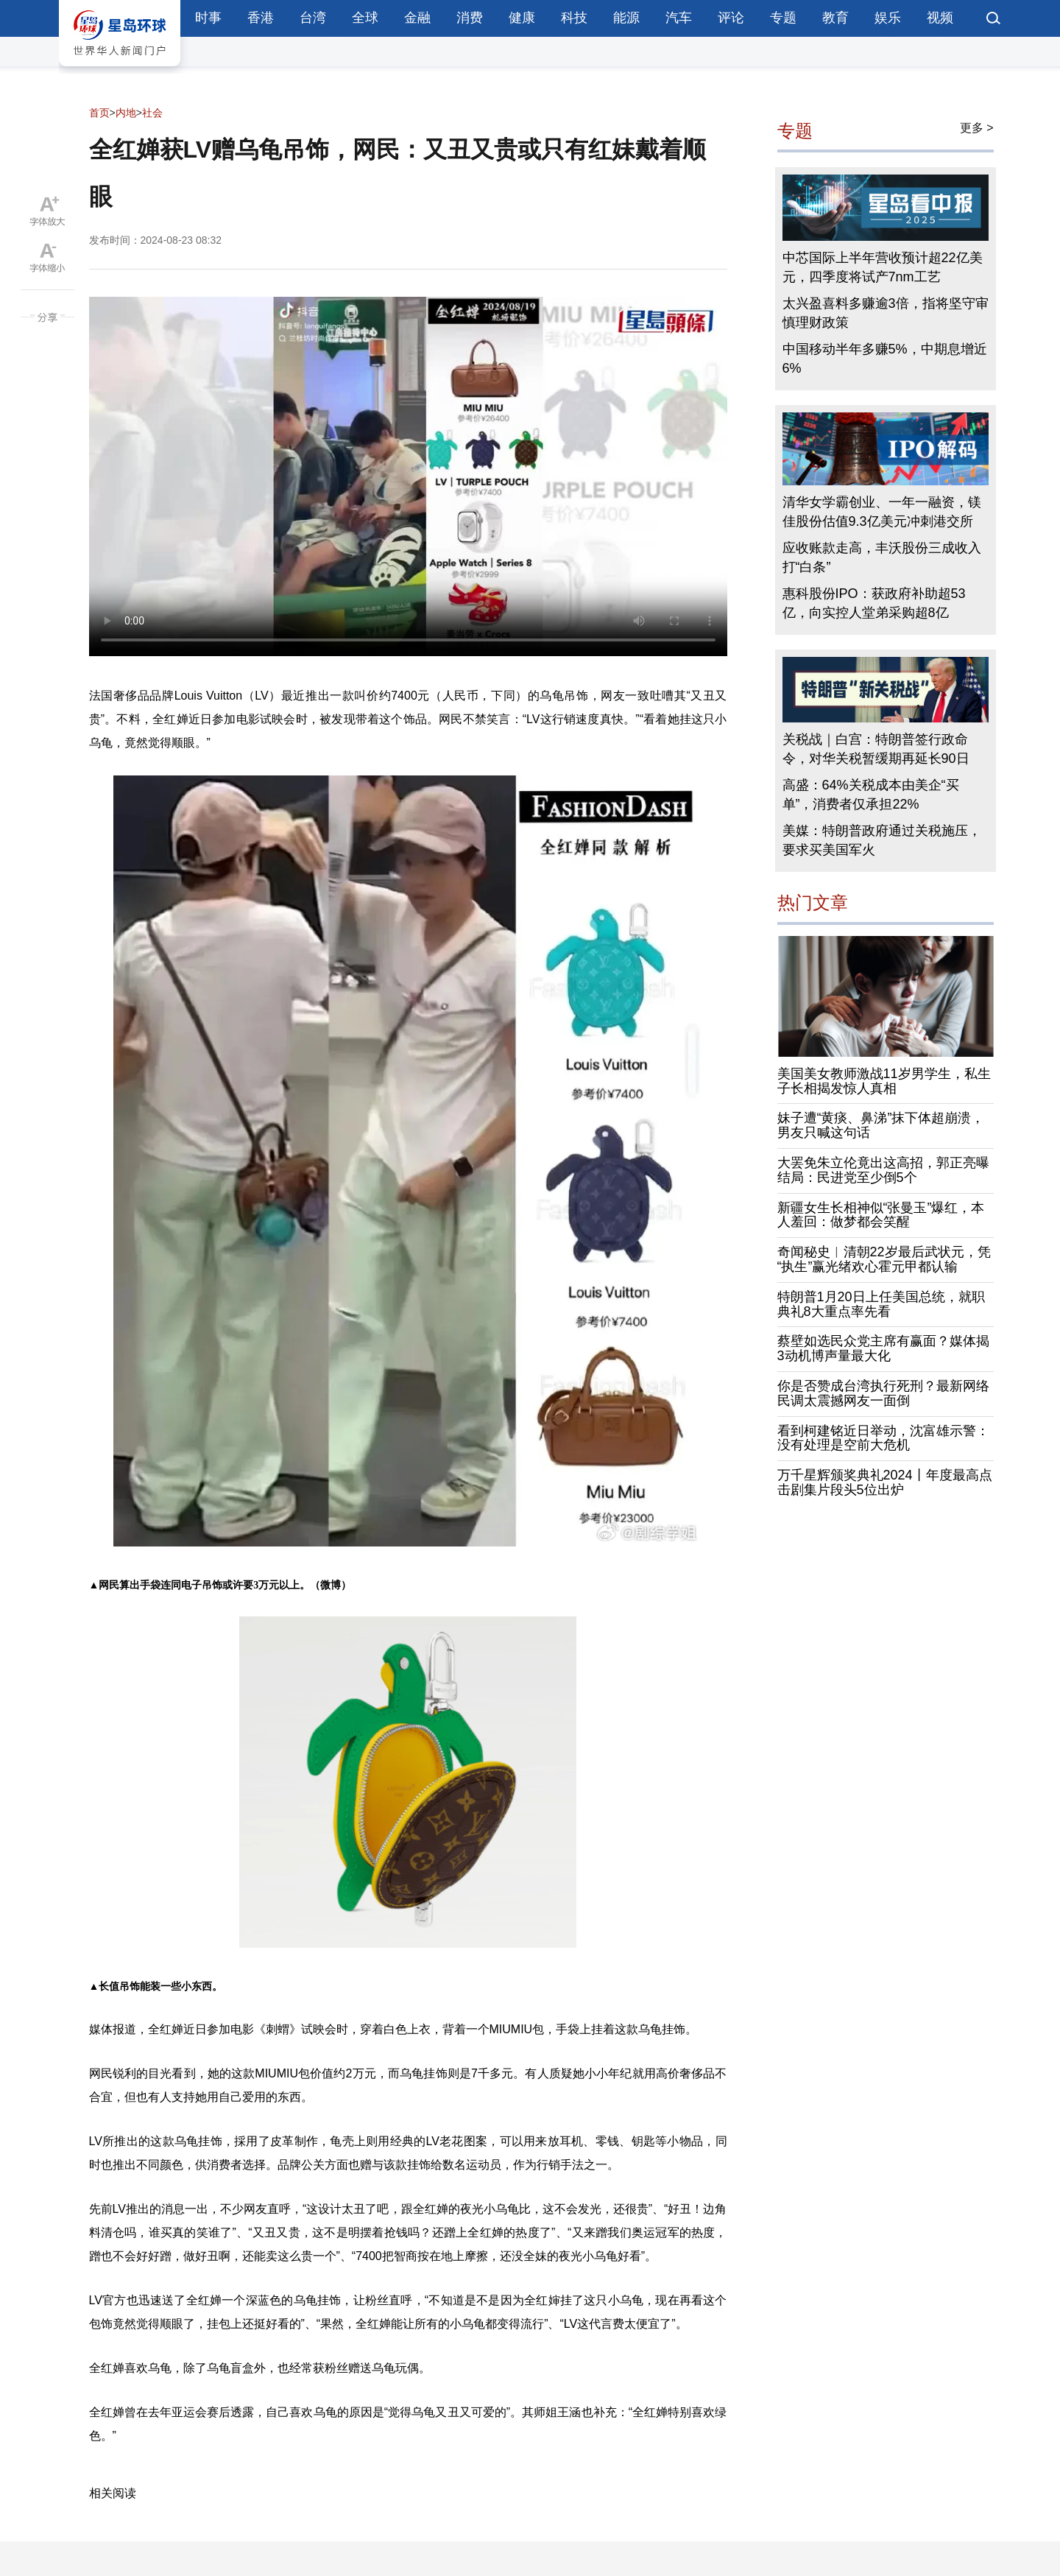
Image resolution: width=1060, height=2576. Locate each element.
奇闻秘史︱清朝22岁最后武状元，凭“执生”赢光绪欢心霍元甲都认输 (884, 1259)
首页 (99, 113)
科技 (574, 17)
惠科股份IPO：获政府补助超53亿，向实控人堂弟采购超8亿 (874, 603)
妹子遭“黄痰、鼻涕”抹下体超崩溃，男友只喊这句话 (881, 1125)
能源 (626, 17)
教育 (835, 17)
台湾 (313, 17)
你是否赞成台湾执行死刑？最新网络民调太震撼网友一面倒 (883, 1393)
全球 (365, 17)
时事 (208, 17)
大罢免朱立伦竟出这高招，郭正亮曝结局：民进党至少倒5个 (883, 1170)
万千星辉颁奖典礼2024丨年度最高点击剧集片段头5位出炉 (884, 1482)
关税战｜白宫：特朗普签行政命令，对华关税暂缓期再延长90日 (875, 749)
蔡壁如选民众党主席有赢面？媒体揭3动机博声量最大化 (883, 1348)
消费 (469, 17)
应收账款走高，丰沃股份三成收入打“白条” (881, 557)
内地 (126, 113)
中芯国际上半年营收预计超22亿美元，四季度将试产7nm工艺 (882, 267)
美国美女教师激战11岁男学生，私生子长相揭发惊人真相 (884, 1081)
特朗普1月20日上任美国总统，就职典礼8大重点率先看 (881, 1304)
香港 (260, 17)
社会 (152, 113)
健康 (522, 17)
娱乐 (888, 17)
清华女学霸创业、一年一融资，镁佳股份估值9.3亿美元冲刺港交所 (881, 512)
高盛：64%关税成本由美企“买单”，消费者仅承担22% (870, 795)
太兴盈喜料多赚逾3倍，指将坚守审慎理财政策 (885, 313)
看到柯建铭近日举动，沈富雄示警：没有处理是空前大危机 (883, 1438)
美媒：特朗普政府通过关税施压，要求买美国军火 (881, 840)
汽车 (678, 17)
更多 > (977, 128)
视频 (940, 17)
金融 (417, 17)
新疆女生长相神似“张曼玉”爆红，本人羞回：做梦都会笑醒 (881, 1215)
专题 (783, 17)
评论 (731, 17)
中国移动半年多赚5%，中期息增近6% (884, 359)
